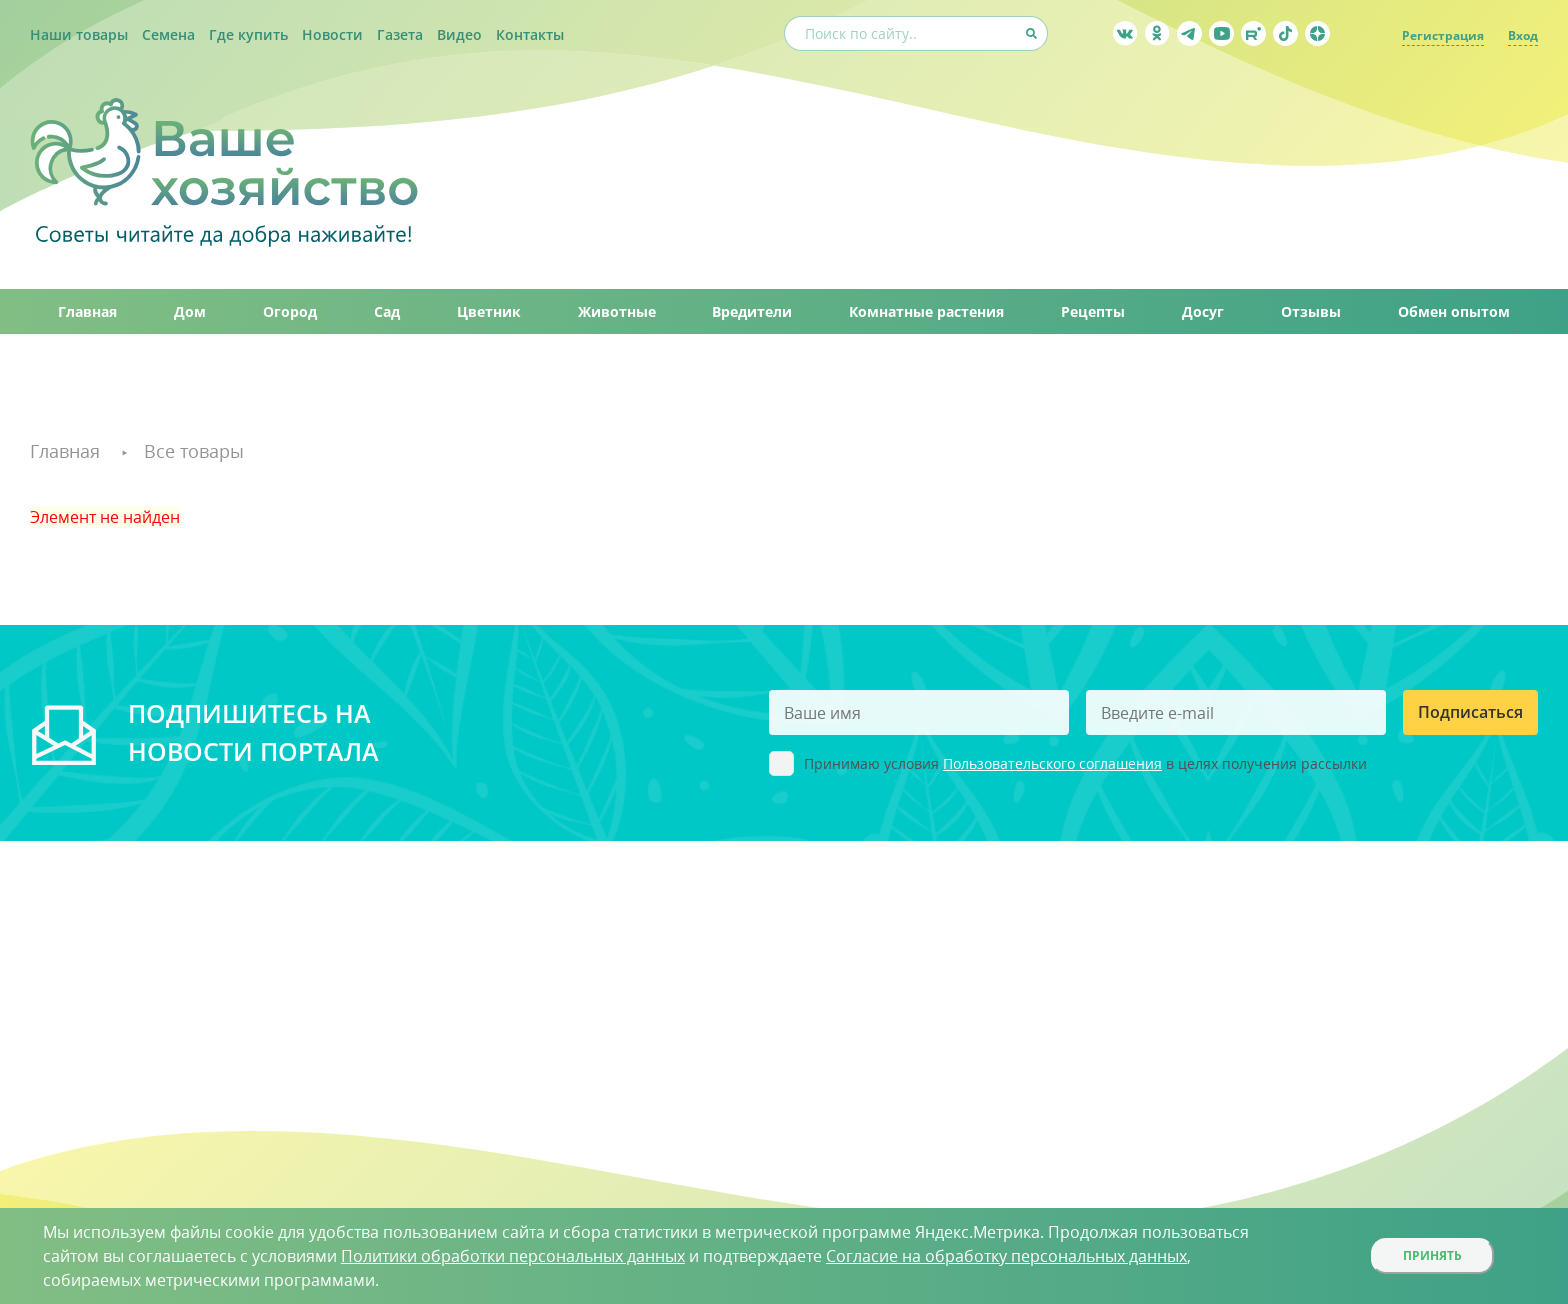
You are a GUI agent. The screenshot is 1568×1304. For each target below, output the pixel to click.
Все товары (194, 451)
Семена (168, 34)
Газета (400, 34)
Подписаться (1470, 712)
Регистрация (1443, 35)
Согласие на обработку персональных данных (1006, 1256)
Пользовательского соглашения (1052, 763)
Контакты (530, 34)
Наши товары (79, 34)
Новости (332, 34)
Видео (459, 34)
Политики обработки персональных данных (513, 1256)
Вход (1523, 35)
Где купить (248, 34)
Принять (1432, 1255)
